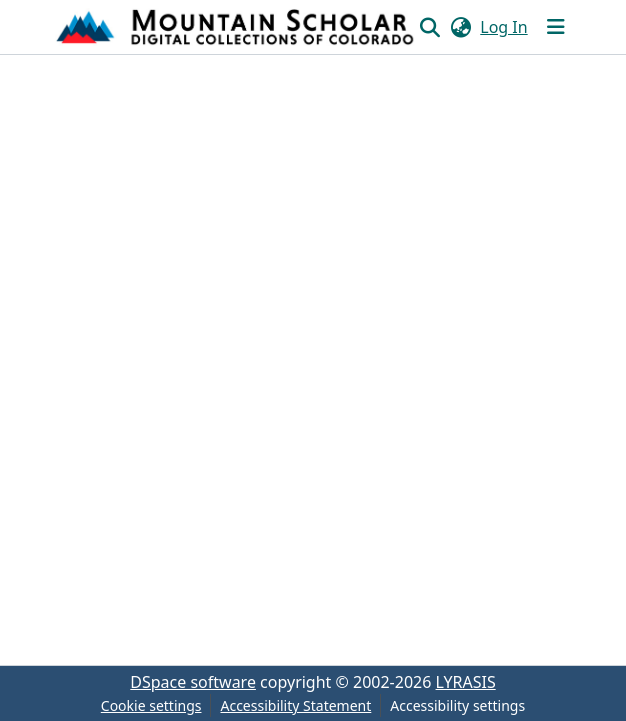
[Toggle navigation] (556, 27)
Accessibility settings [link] (457, 705)
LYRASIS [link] (466, 682)
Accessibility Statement (295, 705)
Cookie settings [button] (151, 705)
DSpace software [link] (193, 682)
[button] (236, 27)
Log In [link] (503, 27)
